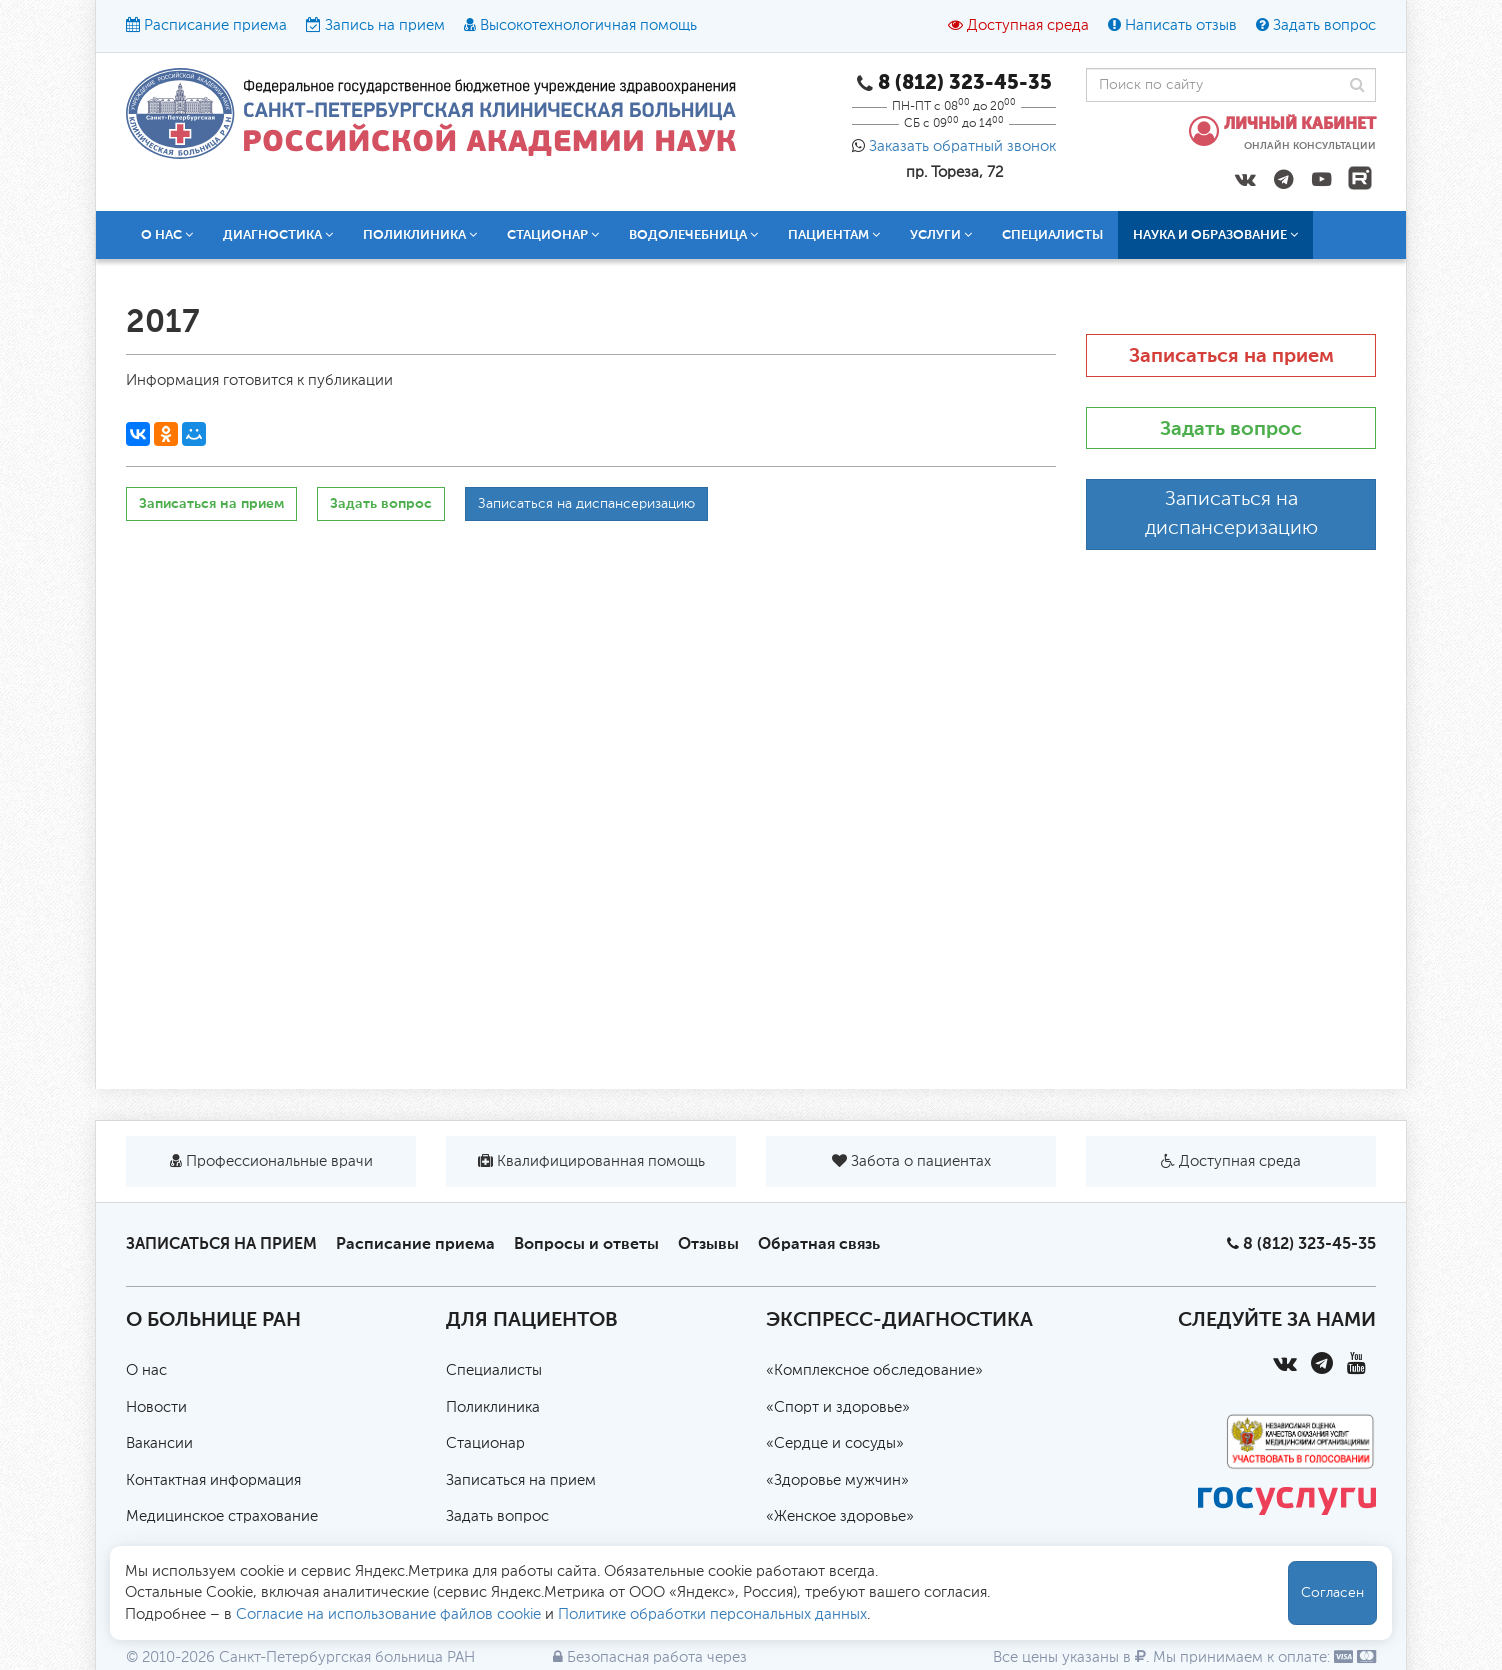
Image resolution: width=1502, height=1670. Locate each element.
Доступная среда (1028, 25)
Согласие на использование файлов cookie (388, 1614)
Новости (156, 1407)
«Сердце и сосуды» (835, 1443)
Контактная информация (213, 1480)
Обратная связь (819, 1243)
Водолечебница (693, 234)
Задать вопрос (1324, 25)
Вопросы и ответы (586, 1243)
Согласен (1332, 1593)
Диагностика (278, 234)
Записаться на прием (211, 503)
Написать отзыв (1181, 25)
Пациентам (834, 234)
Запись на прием (385, 25)
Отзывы (708, 1243)
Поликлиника (420, 234)
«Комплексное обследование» (874, 1370)
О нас (167, 234)
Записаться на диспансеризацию (586, 504)
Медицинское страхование (222, 1516)
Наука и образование (1215, 234)
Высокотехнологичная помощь (588, 25)
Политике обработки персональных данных (712, 1614)
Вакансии (159, 1443)
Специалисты (1052, 234)
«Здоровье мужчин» (837, 1480)
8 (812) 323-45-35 (1309, 1243)
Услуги (941, 234)
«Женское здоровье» (840, 1516)
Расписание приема (215, 25)
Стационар (553, 234)
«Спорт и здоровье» (838, 1407)
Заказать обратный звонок (962, 146)
